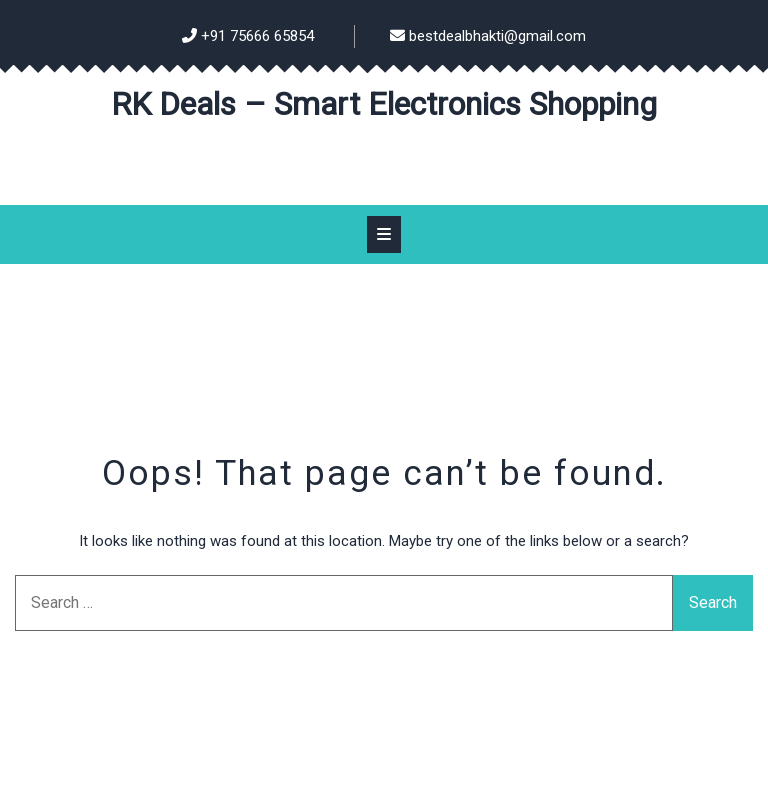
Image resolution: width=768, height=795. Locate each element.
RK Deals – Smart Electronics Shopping (384, 104)
